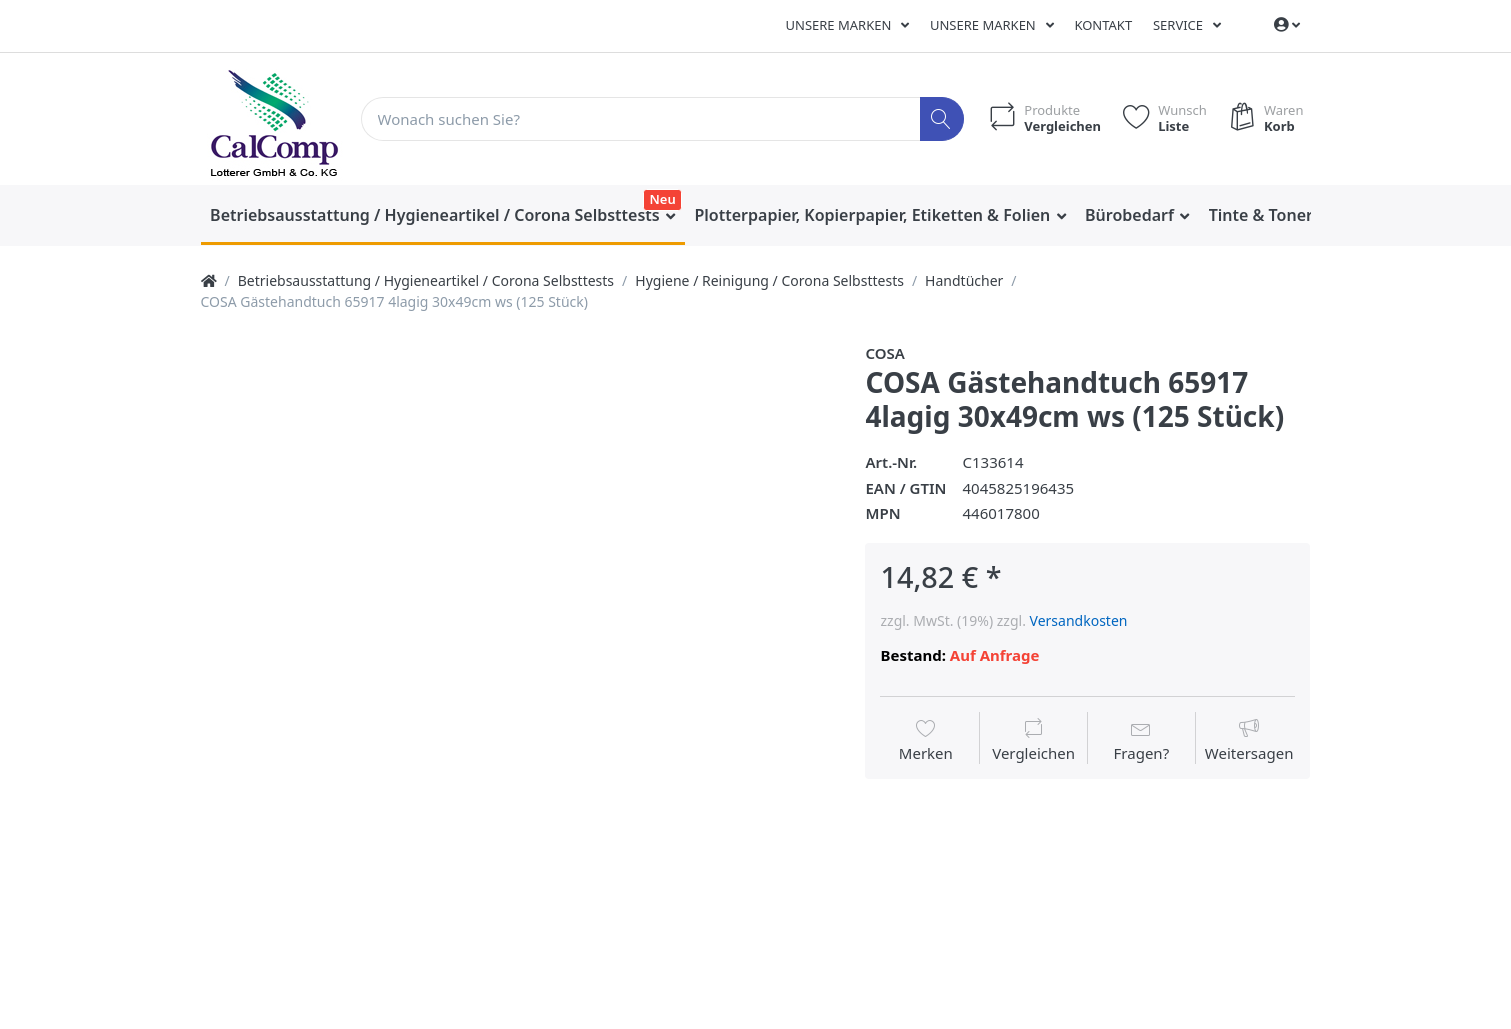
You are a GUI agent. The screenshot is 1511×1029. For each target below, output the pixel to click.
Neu (663, 199)
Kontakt (1103, 25)
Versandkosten (1079, 620)
